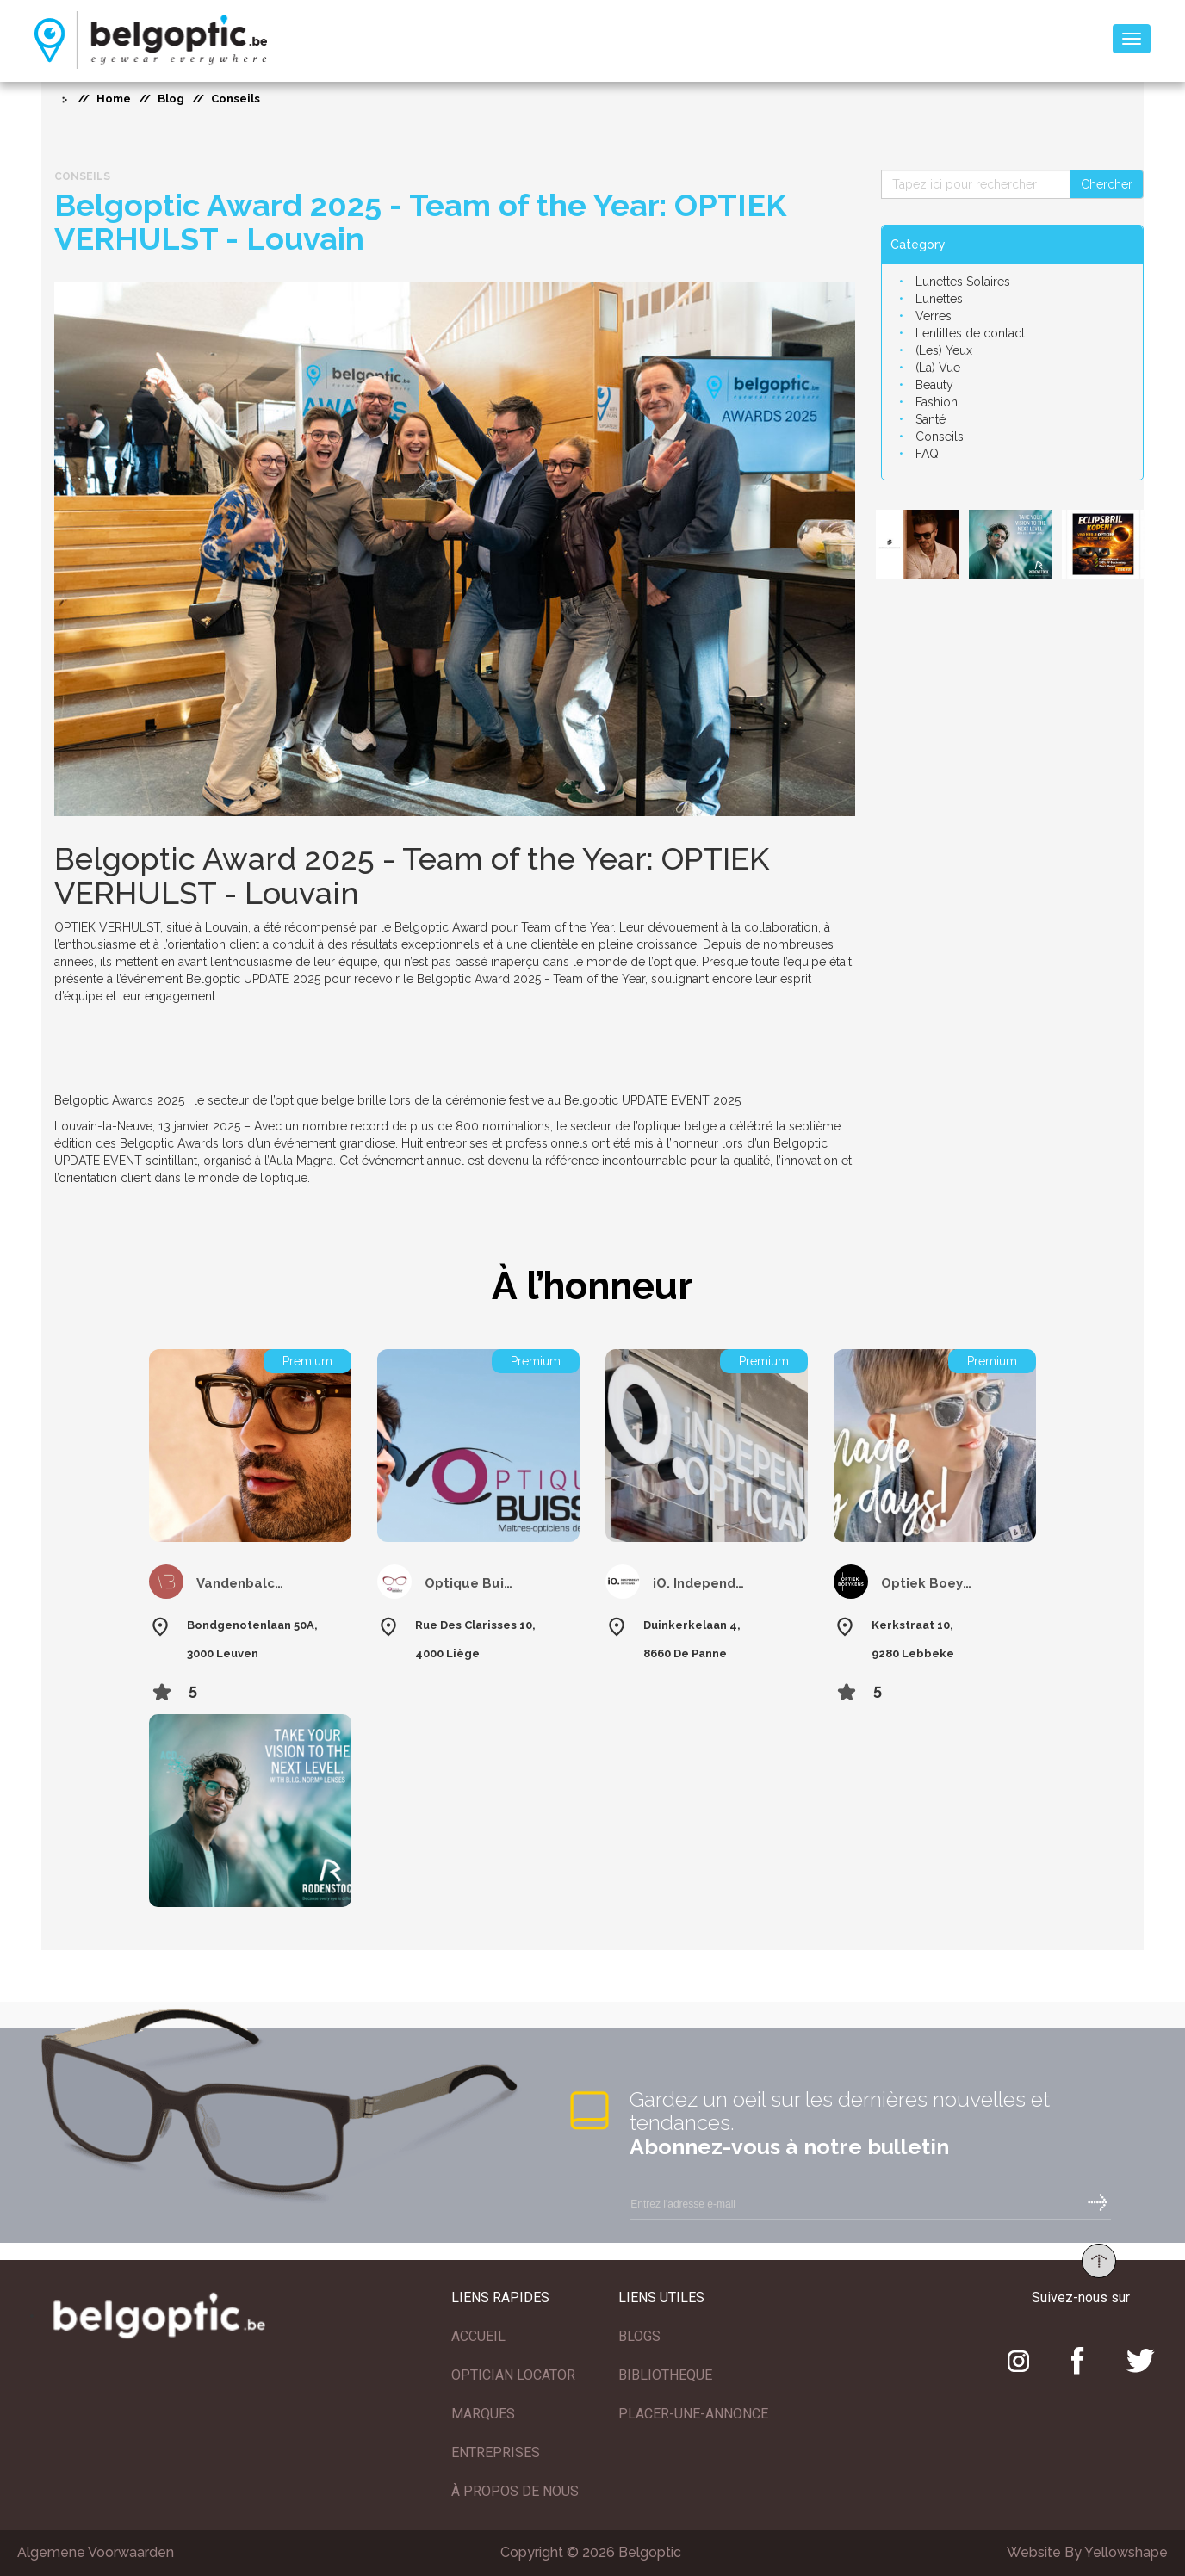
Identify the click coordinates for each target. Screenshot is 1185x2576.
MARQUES (483, 2414)
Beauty (934, 385)
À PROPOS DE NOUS (515, 2491)
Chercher (1106, 184)
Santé (930, 419)
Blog (171, 98)
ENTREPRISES (495, 2452)
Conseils (939, 436)
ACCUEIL (478, 2336)
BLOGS (639, 2336)
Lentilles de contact (970, 333)
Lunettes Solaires (962, 281)
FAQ (927, 454)
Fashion (936, 402)
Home (113, 98)
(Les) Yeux (943, 350)
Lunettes (939, 299)
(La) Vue (937, 368)
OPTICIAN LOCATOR (513, 2375)
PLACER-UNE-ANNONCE (693, 2414)
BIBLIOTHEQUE (665, 2375)
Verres (933, 316)
